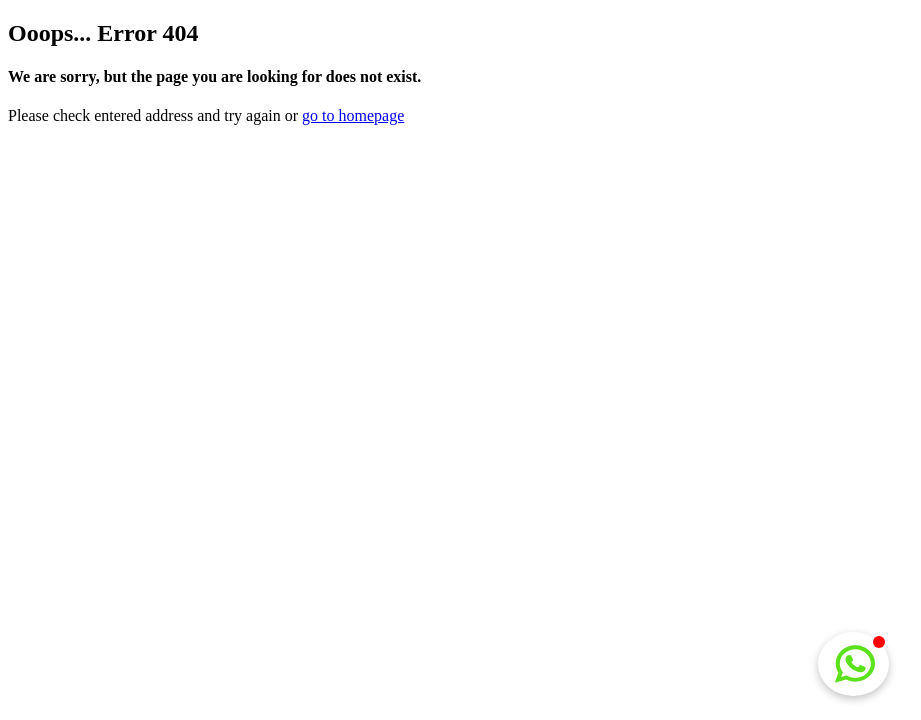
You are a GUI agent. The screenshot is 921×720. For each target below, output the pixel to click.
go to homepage (353, 115)
